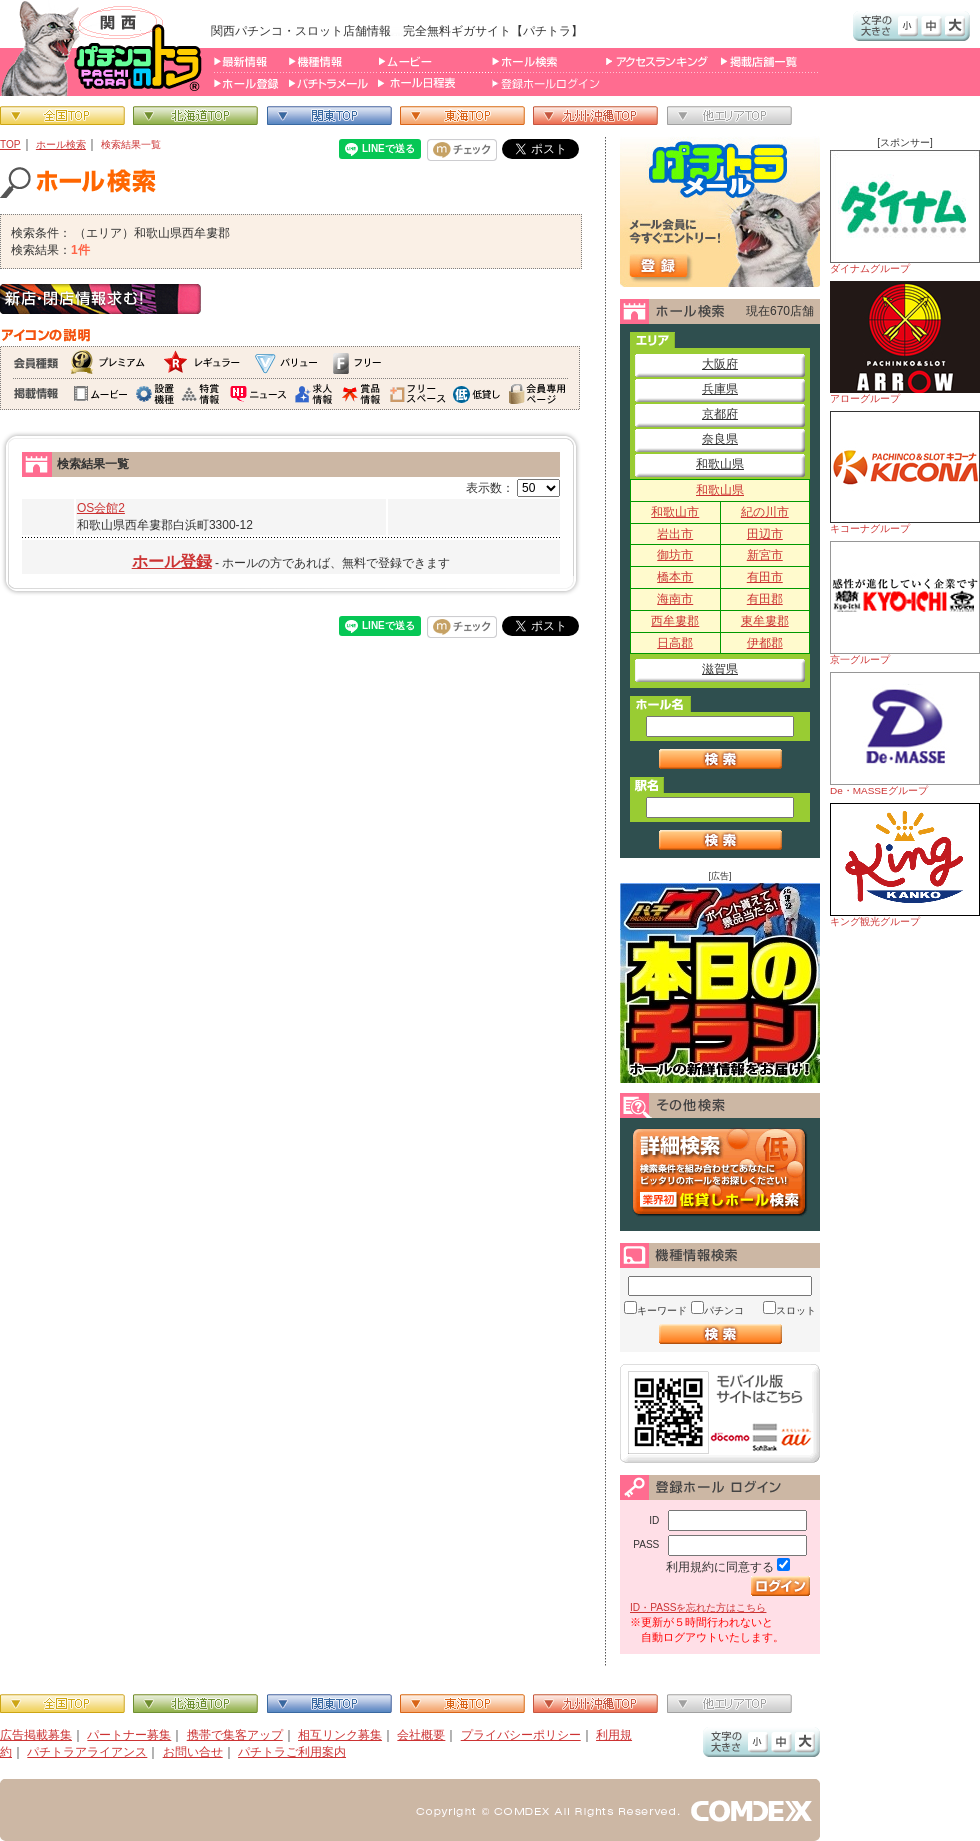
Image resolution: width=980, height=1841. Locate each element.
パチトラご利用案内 (292, 1752)
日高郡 (675, 643)
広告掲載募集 (36, 1735)
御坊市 (675, 555)
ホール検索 (61, 144)
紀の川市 (765, 512)
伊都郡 (765, 643)
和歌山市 (675, 512)
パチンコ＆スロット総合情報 (105, 48)
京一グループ (905, 603)
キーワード (662, 1310)
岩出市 (675, 534)
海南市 (675, 599)
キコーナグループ (905, 472)
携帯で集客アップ (235, 1735)
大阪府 (720, 364)
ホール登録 (172, 561)
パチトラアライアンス (87, 1752)
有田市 (765, 577)
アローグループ (905, 342)
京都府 (720, 414)
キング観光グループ (905, 865)
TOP (10, 144)
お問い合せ (193, 1752)
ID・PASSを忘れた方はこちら (698, 1607)
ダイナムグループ (905, 212)
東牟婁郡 (765, 621)
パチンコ (724, 1310)
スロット (796, 1310)
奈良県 (720, 439)
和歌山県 (720, 464)
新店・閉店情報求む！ (100, 299)
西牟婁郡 (675, 621)
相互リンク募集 (340, 1735)
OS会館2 (101, 508)
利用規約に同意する (720, 1567)
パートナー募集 (129, 1735)
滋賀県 (720, 669)
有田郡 (765, 599)
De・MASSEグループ (905, 734)
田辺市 (765, 534)
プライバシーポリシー (521, 1735)
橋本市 (675, 577)
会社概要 (421, 1735)
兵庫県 (720, 389)
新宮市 (765, 555)
